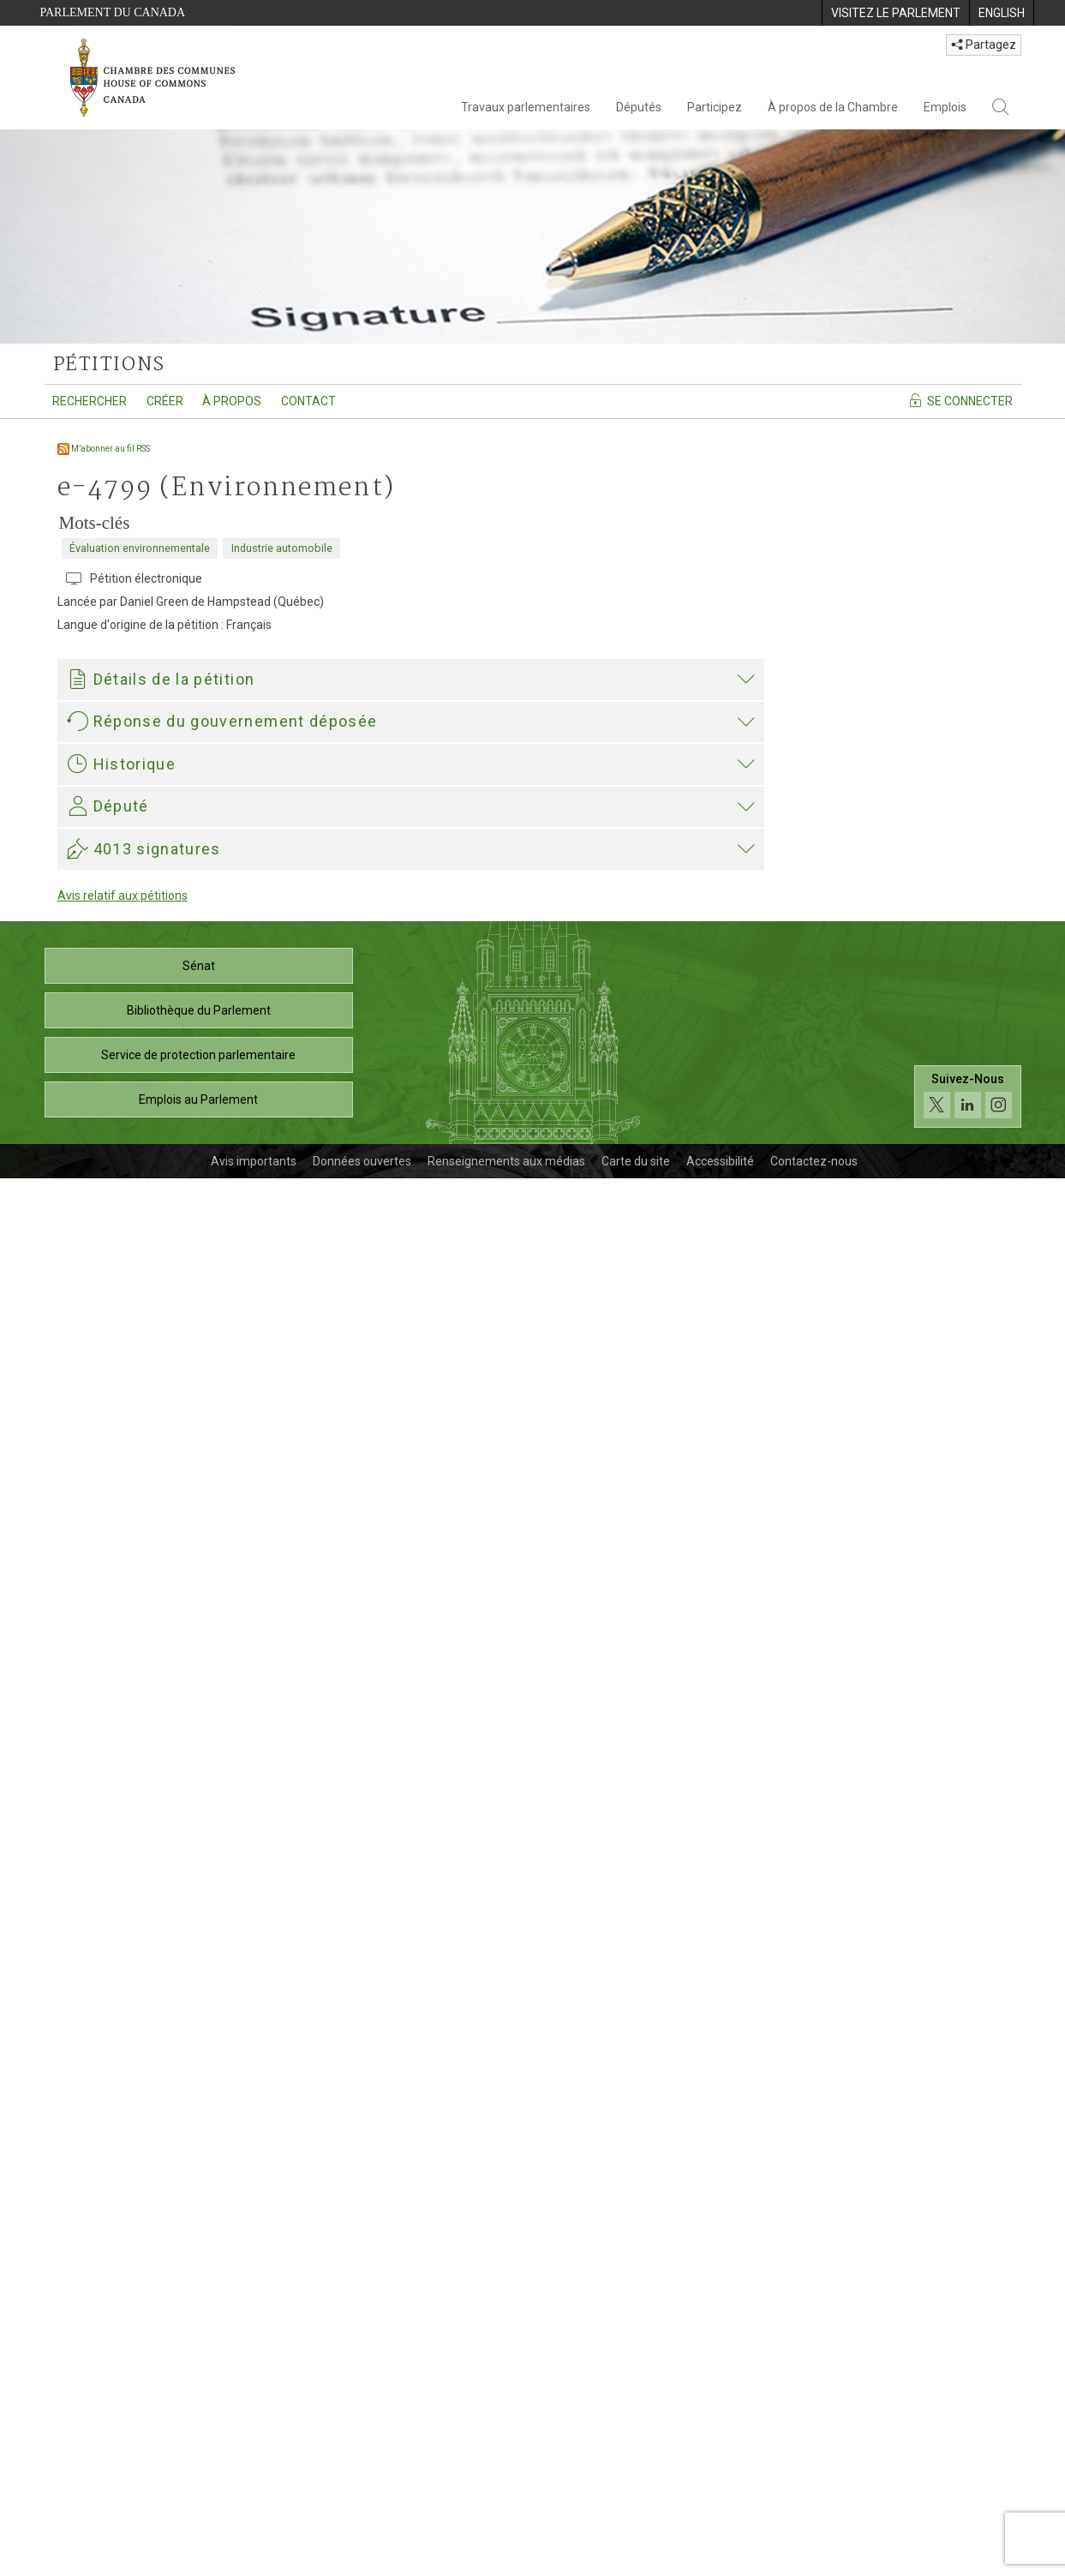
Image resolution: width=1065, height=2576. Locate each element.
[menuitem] (895, 13)
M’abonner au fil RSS (103, 448)
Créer (165, 401)
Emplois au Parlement (198, 2497)
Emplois (945, 107)
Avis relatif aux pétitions (122, 2293)
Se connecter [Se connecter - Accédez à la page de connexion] (960, 400)
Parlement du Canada (113, 12)
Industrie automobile (281, 548)
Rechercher (89, 401)
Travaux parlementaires (525, 107)
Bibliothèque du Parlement (199, 2408)
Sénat (198, 2363)
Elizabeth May (109, 1928)
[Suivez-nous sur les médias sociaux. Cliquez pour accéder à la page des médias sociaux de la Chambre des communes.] (967, 2495)
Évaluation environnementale (139, 548)
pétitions (109, 365)
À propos (231, 401)
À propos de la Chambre (833, 107)
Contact (308, 401)
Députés (638, 107)
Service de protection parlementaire (198, 2452)
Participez (714, 107)
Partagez (983, 44)
